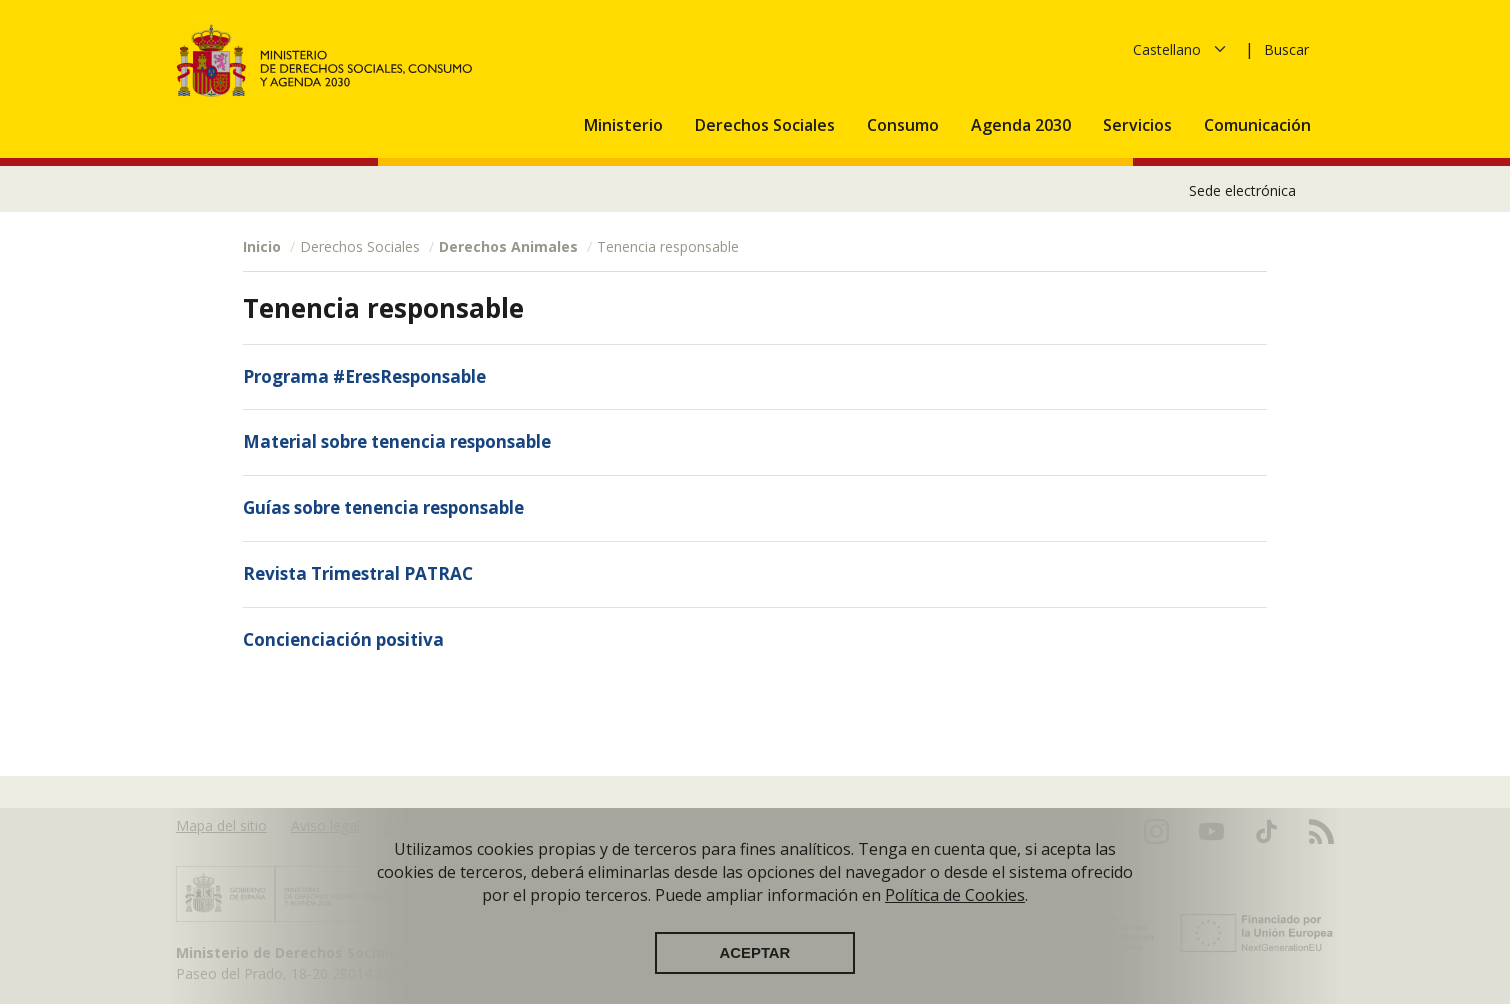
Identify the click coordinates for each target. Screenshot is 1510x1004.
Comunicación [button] (1259, 125)
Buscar (1286, 49)
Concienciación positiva (343, 639)
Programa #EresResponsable (364, 376)
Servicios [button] (1139, 125)
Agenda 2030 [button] (1023, 125)
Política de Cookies (955, 896)
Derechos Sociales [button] (767, 125)
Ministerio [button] (625, 125)
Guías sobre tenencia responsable (383, 507)
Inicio (262, 246)
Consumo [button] (905, 125)
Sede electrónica (1242, 190)
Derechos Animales (508, 246)
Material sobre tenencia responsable (397, 441)
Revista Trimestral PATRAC (358, 573)
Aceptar (755, 954)
